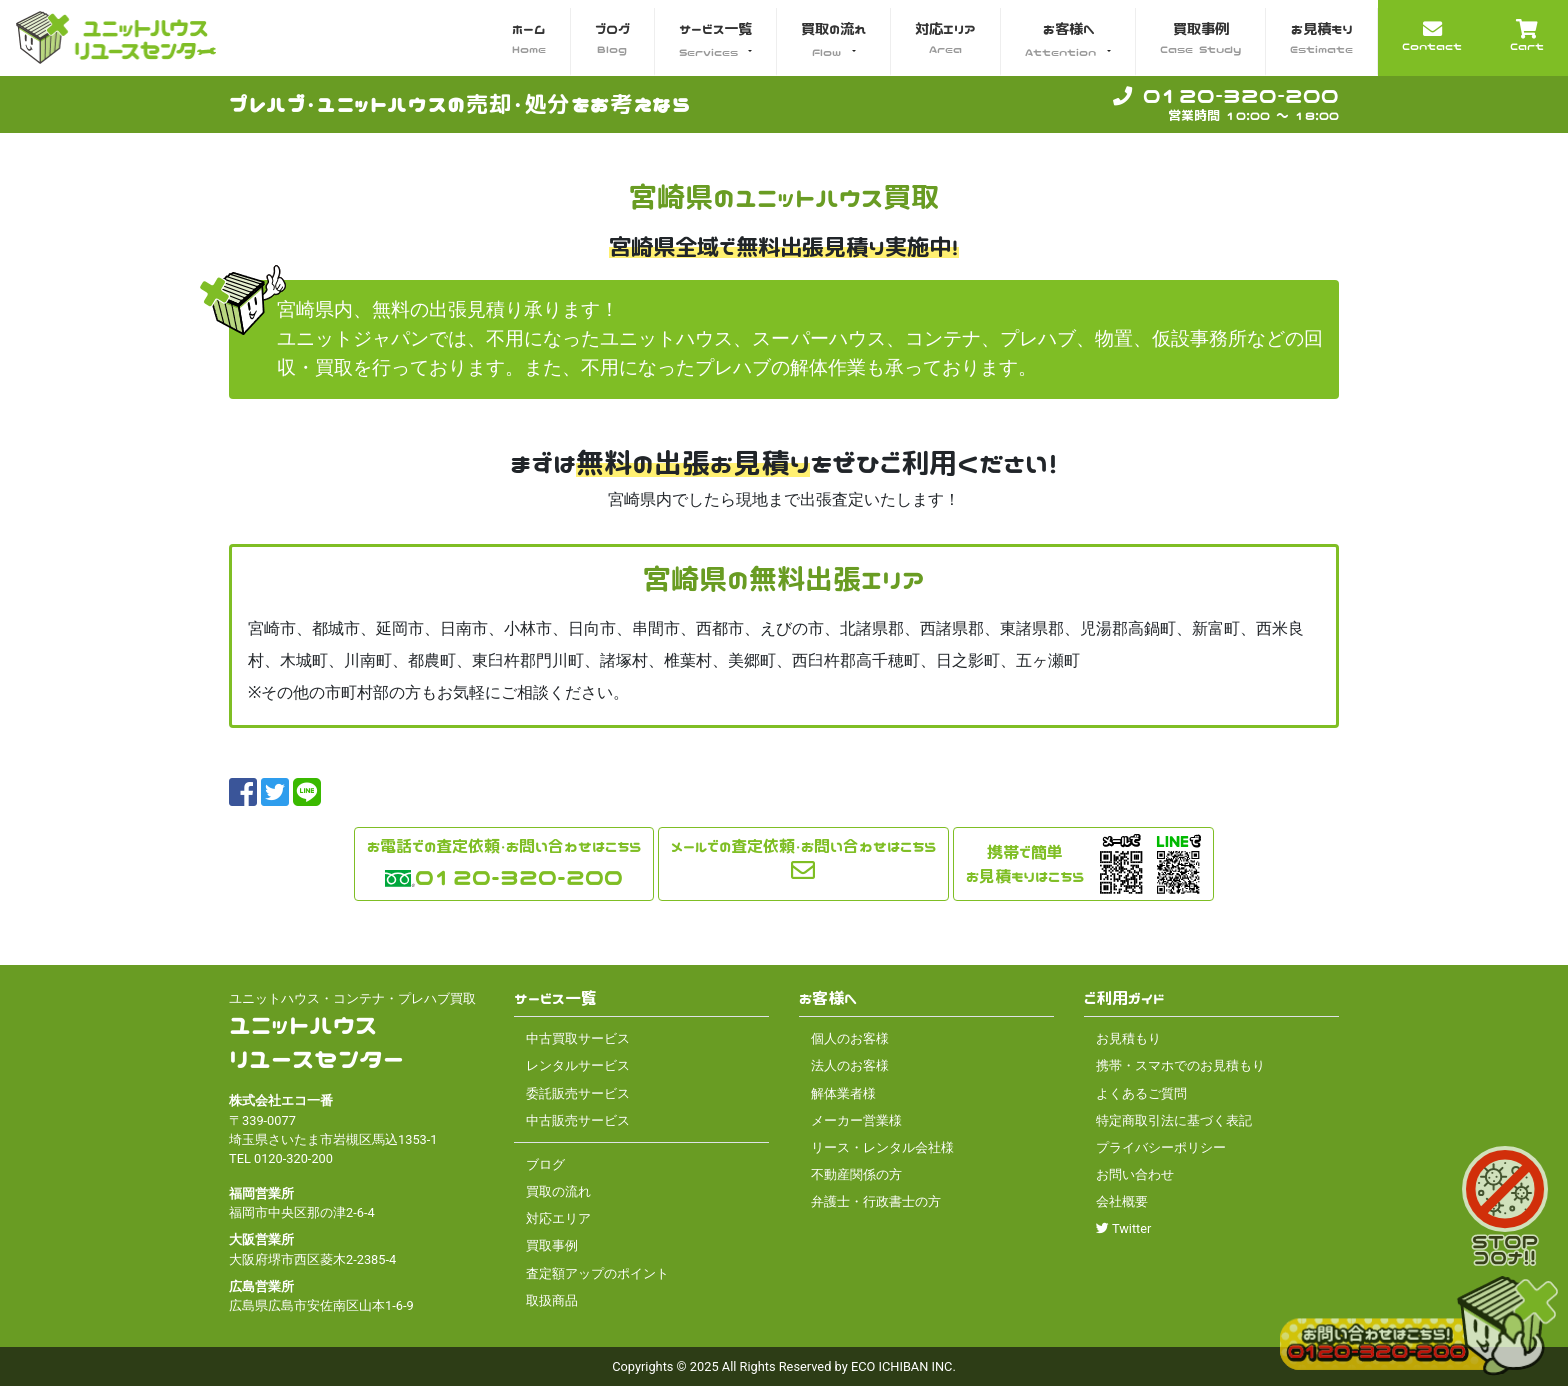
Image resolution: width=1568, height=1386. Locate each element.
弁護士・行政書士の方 (876, 1201)
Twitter (1123, 1228)
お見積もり (1128, 1038)
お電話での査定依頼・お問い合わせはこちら (504, 846)
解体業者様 (843, 1093)
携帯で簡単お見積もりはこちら (1025, 864)
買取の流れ (558, 1191)
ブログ (545, 1164)
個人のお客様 (850, 1038)
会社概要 (1122, 1201)
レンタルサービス (578, 1065)
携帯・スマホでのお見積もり (1180, 1065)
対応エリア (558, 1218)
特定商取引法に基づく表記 (1174, 1120)
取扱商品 (552, 1300)
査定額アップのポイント (597, 1273)
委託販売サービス (578, 1093)
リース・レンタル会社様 (882, 1147)
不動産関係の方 (856, 1174)
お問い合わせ (1135, 1174)
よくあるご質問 (1141, 1093)
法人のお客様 (850, 1065)
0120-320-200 (1226, 95)
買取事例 (552, 1245)
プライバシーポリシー (1161, 1147)
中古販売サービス (578, 1120)
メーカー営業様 (856, 1120)
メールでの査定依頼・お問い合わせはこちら (803, 846)
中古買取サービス (578, 1038)
